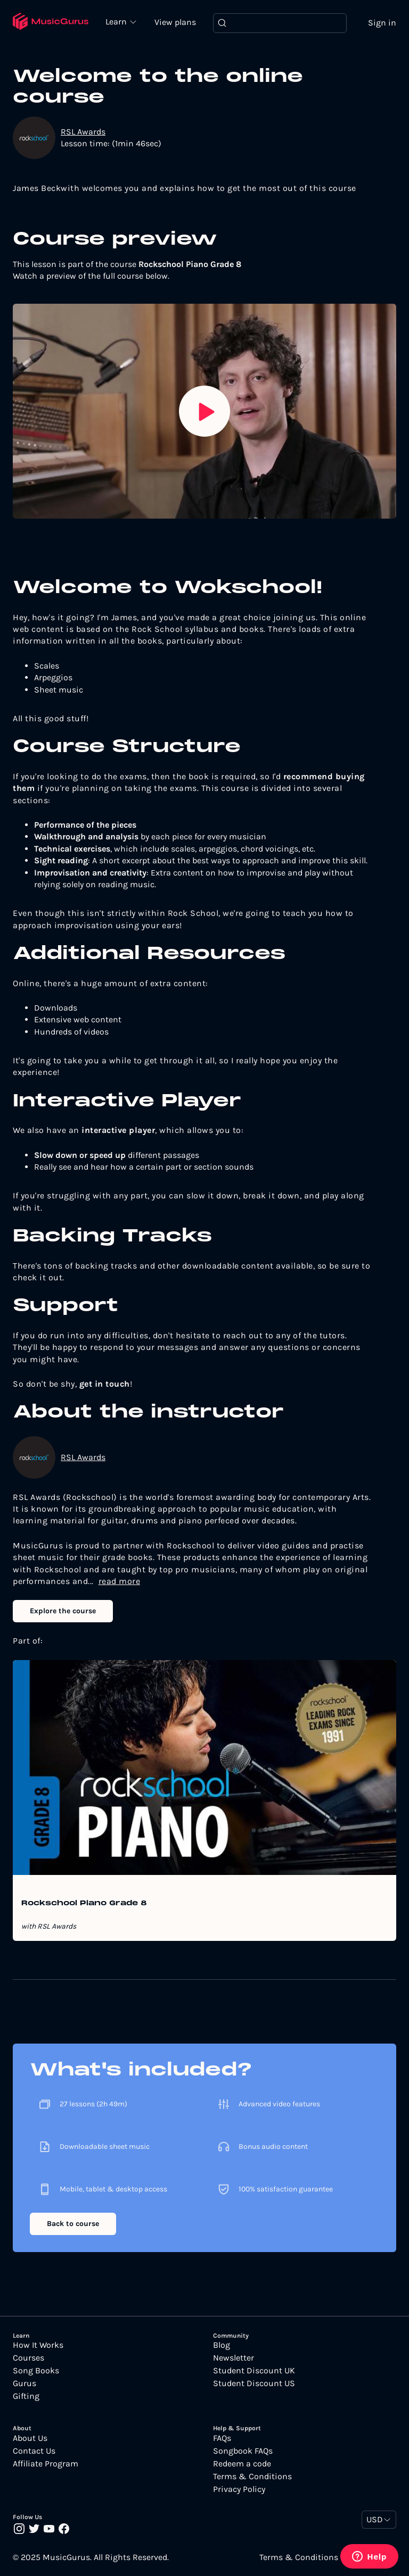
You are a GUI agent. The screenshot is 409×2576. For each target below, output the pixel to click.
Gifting (26, 2396)
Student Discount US (254, 2383)
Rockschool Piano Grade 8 (84, 1903)
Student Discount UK (254, 2370)
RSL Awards (83, 132)
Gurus (24, 2383)
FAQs (222, 2438)
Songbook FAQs (243, 2451)
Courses (28, 2358)
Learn (117, 21)
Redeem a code (242, 2464)
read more (120, 1581)
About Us (30, 2438)
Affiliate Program (45, 2464)
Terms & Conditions (252, 2476)
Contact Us (34, 2451)
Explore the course (63, 1610)
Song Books (36, 2370)
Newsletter (233, 2358)
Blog (221, 2345)
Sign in (382, 23)
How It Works (38, 2345)
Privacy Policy (239, 2489)
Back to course (73, 2223)
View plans (175, 22)
